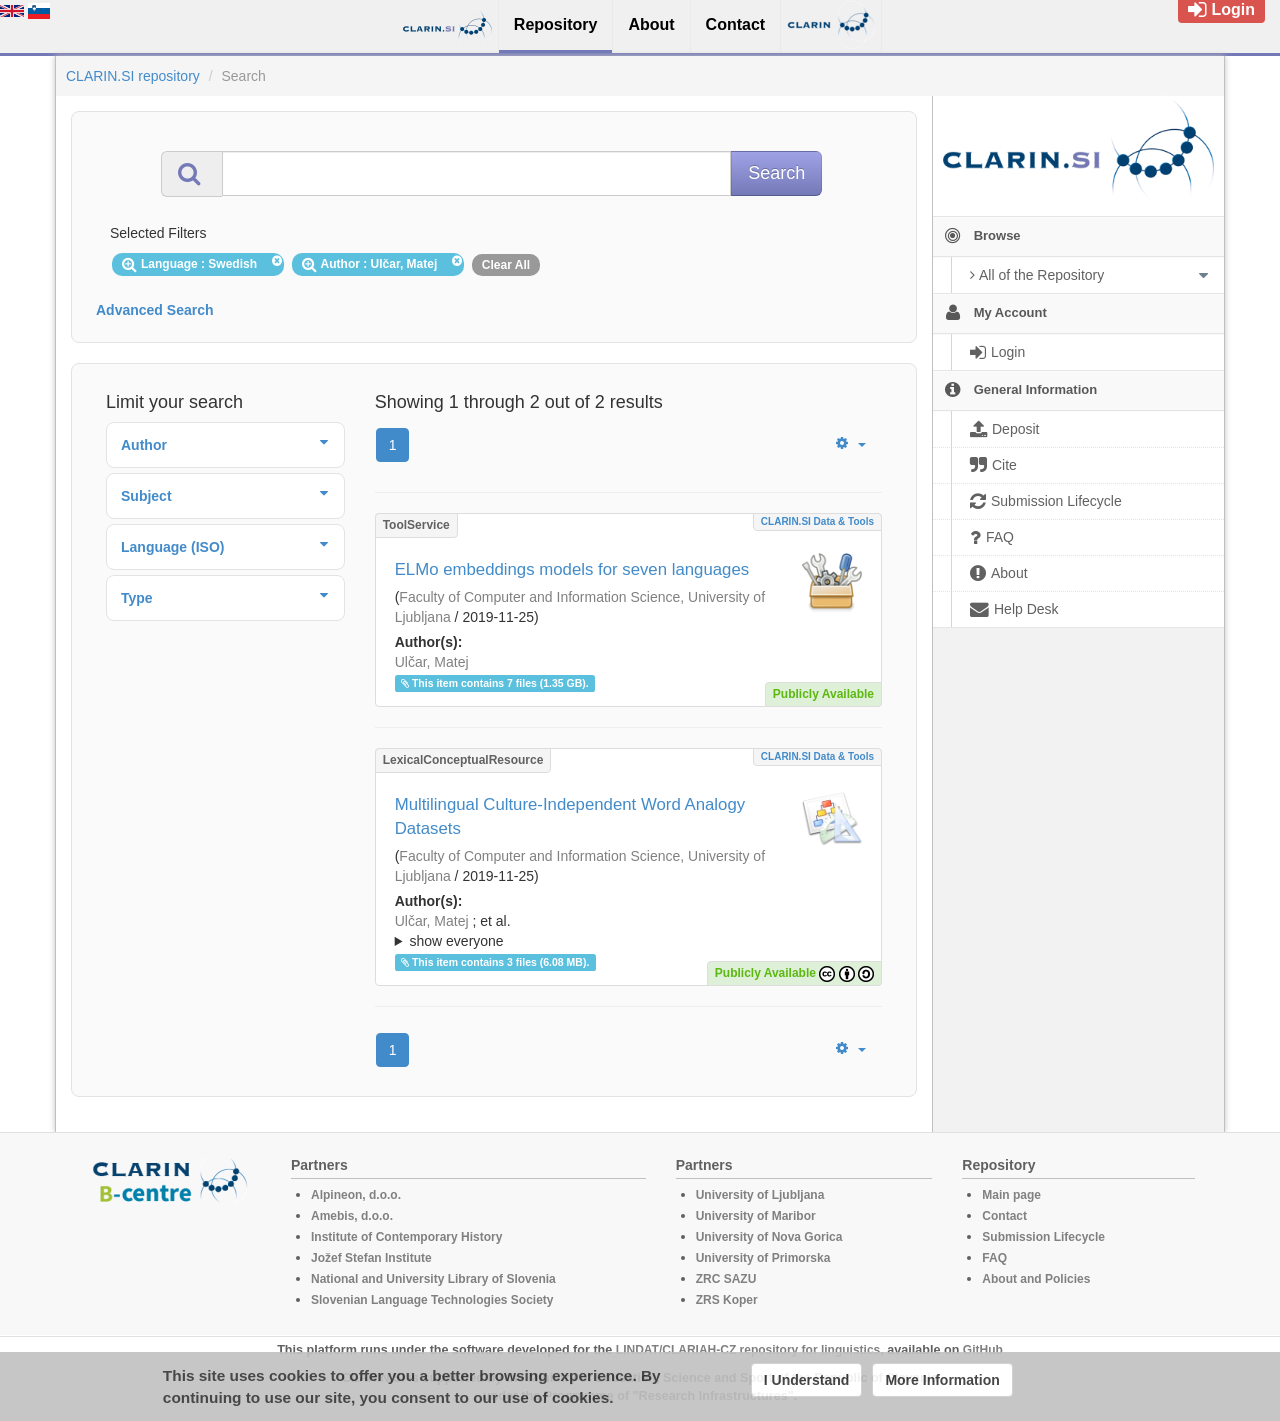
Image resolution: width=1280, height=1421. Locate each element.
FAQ (994, 1258)
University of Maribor (756, 1216)
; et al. (628, 932)
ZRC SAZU (726, 1279)
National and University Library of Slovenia (433, 1279)
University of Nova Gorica (769, 1237)
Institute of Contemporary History (406, 1237)
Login (1221, 9)
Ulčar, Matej (432, 662)
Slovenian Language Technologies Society (432, 1300)
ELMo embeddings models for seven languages (572, 569)
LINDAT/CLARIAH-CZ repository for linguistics (748, 1350)
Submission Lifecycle (1043, 1237)
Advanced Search (155, 310)
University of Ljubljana (760, 1195)
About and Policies (1036, 1279)
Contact (1004, 1216)
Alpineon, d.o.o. (356, 1195)
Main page (1011, 1195)
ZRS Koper (727, 1300)
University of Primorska (763, 1258)
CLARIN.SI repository (133, 76)
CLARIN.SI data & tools (817, 521)
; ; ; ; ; (628, 931)
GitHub (983, 1350)
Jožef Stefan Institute (371, 1258)
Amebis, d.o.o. (352, 1216)
